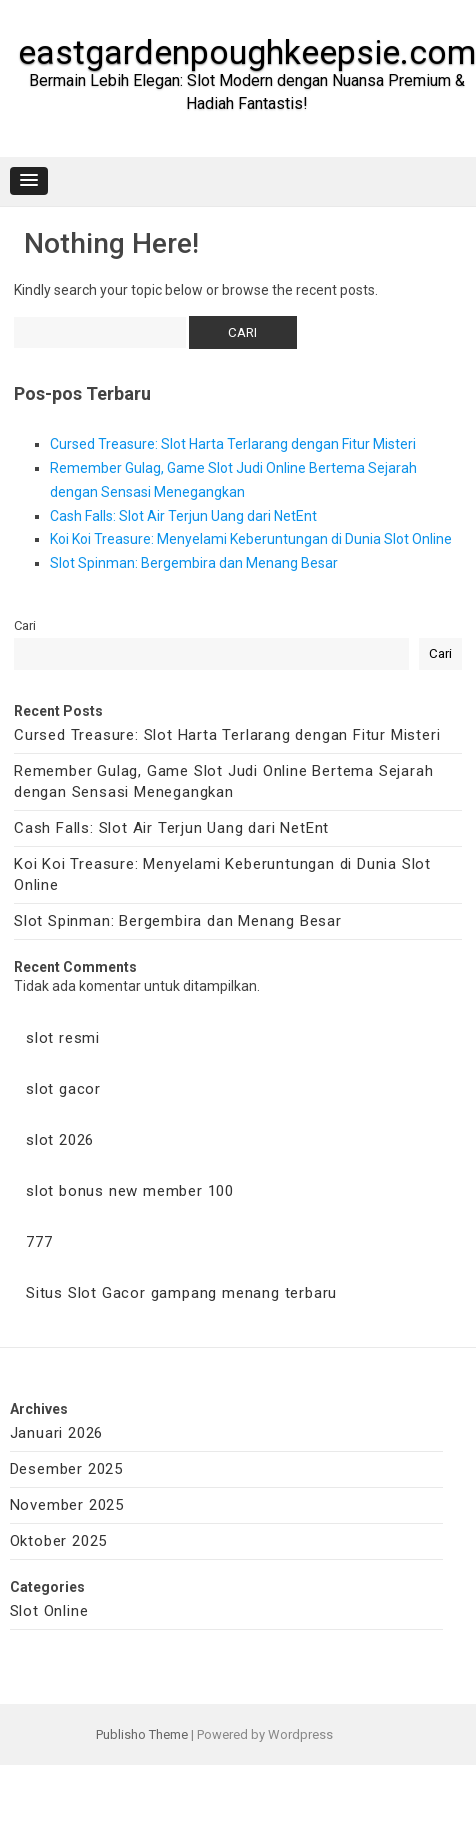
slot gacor (63, 1089)
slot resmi (63, 1038)
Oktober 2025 (59, 1541)
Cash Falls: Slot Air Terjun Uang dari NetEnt (183, 516)
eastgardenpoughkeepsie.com (247, 52)
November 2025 (67, 1505)
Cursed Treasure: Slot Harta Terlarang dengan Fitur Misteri (233, 444)
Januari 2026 (57, 1433)
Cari (25, 625)
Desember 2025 (66, 1469)
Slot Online (49, 1611)
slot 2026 (60, 1140)
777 (39, 1242)
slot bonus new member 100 (130, 1191)
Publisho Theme (142, 1734)
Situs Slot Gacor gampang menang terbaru (181, 1293)
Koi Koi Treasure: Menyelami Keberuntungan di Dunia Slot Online (251, 539)
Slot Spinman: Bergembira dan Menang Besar (194, 563)
